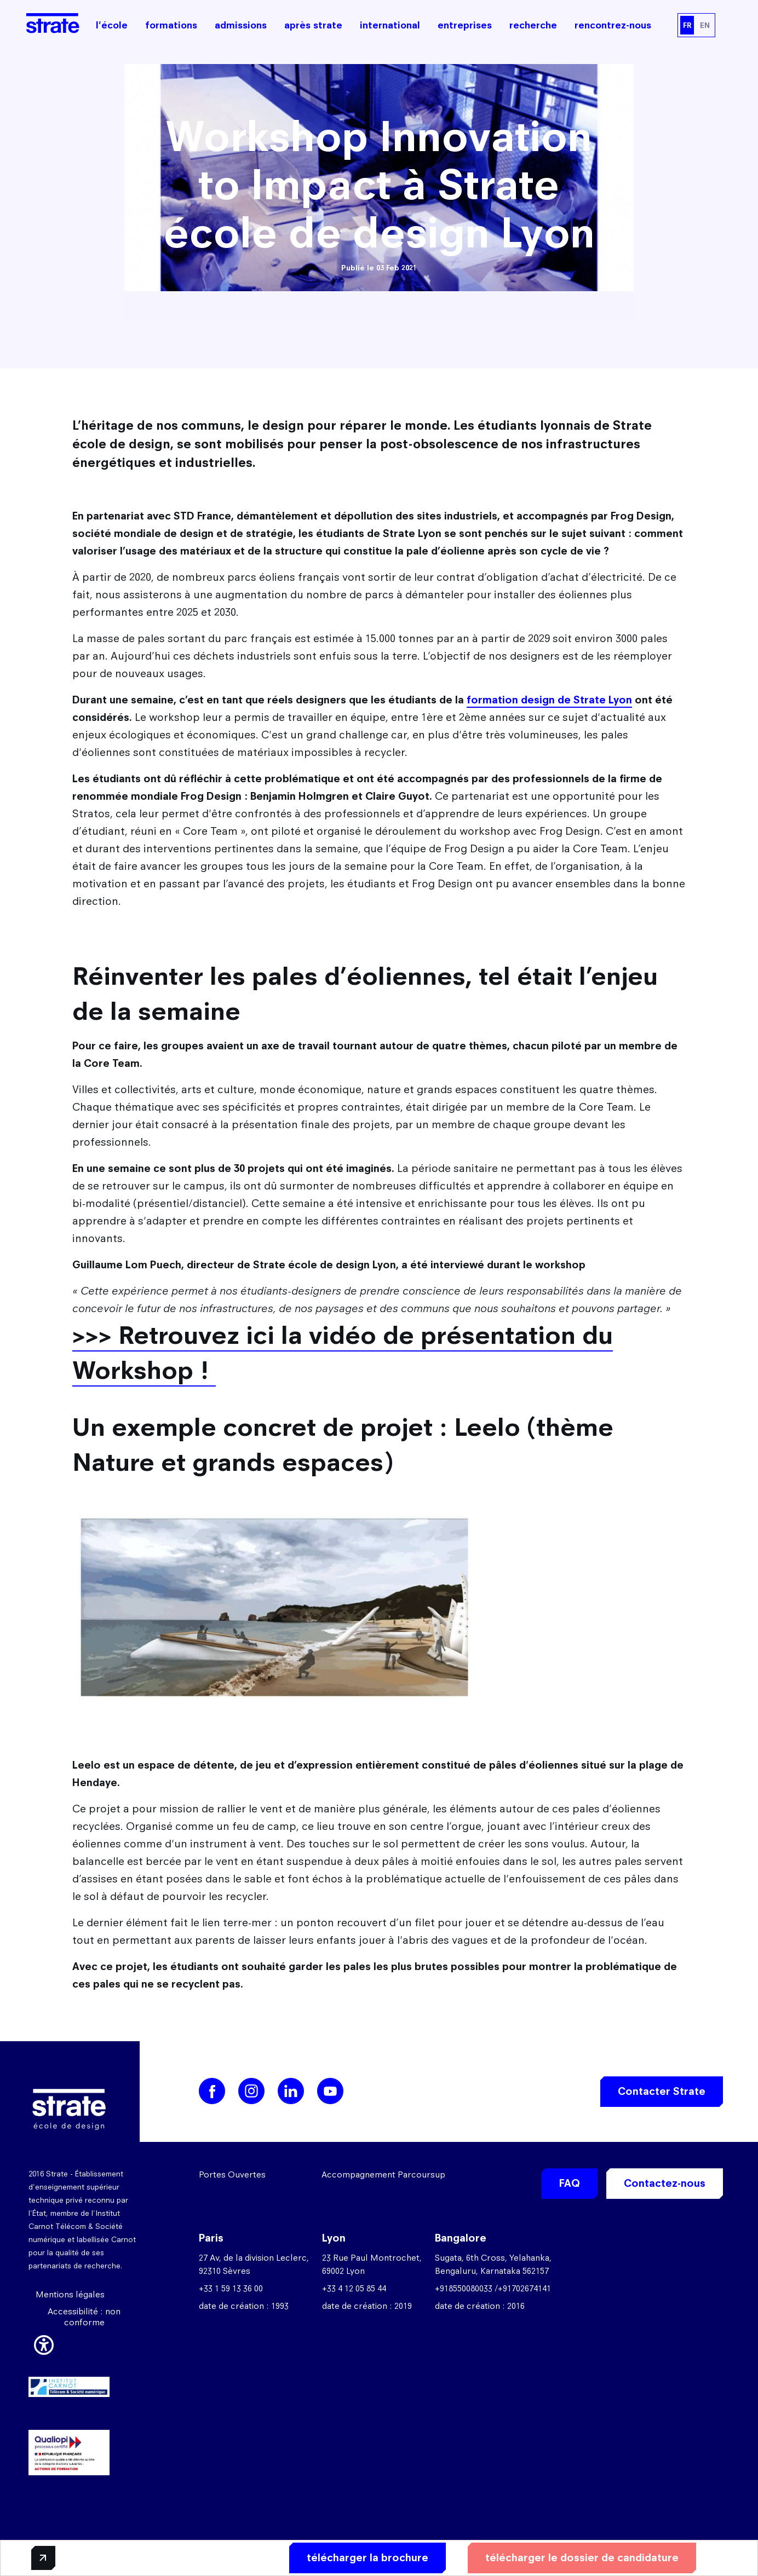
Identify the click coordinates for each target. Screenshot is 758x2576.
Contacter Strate (661, 2091)
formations (171, 25)
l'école (112, 25)
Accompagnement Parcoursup (383, 2174)
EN (705, 25)
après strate (313, 25)
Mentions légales (70, 2294)
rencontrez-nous (613, 25)
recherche (533, 25)
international (390, 25)
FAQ (569, 2183)
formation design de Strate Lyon (549, 700)
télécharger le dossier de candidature (582, 2557)
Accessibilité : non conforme (84, 2316)
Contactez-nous (664, 2183)
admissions (241, 25)
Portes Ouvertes (232, 2174)
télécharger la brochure (367, 2557)
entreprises (465, 25)
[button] (44, 2343)
